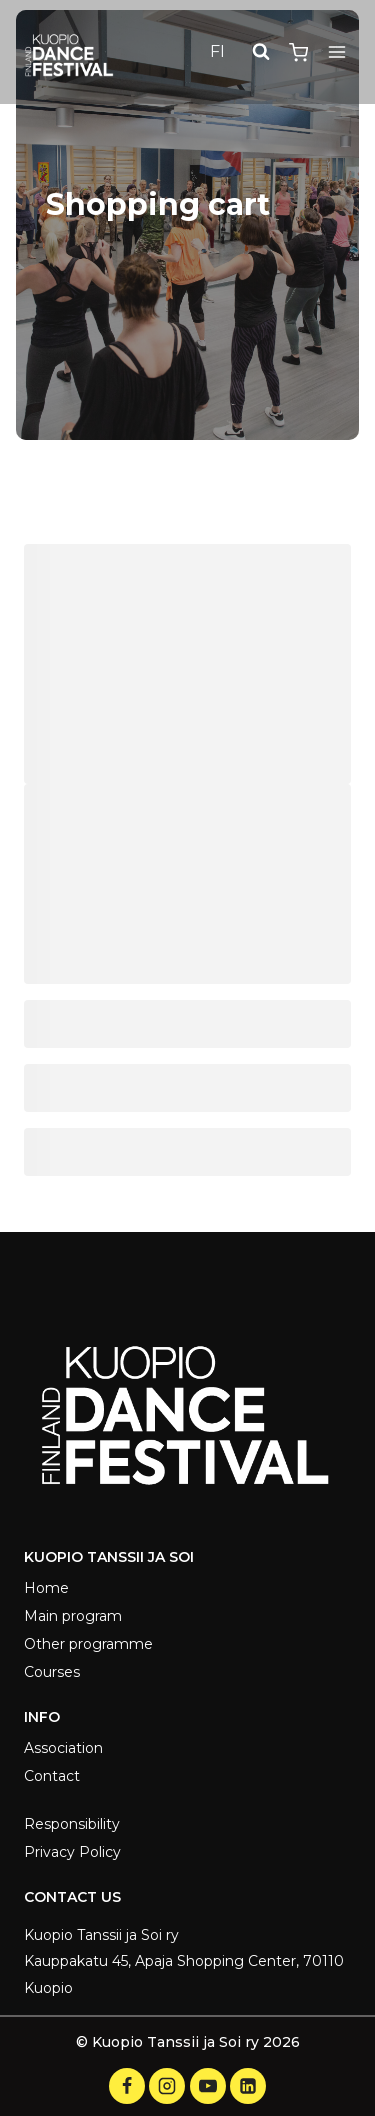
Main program (73, 1616)
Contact (52, 1776)
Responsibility (72, 1824)
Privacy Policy (72, 1852)
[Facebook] (127, 2086)
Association (63, 1748)
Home (46, 1588)
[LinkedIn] (248, 2086)
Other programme (88, 1644)
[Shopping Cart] (298, 52)
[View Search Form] (261, 52)
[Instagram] (167, 2086)
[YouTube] (208, 2086)
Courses (52, 1672)
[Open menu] (336, 52)
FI (217, 51)
